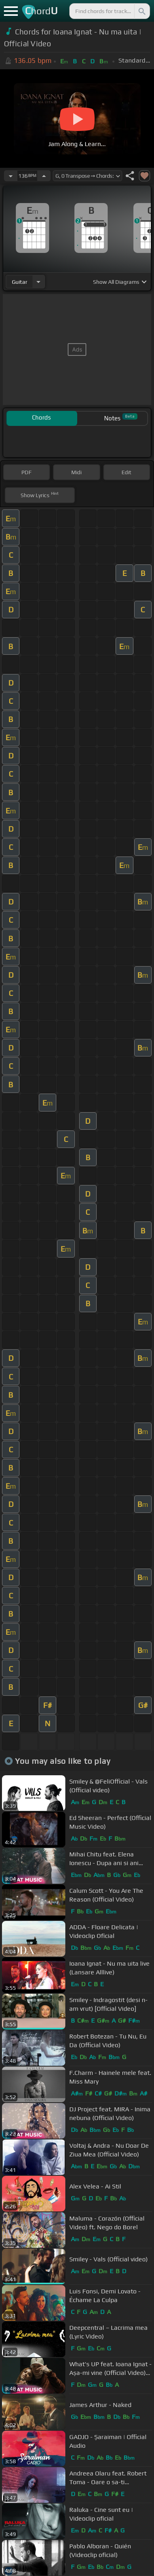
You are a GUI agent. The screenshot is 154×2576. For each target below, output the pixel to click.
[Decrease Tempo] (10, 175)
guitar (19, 282)
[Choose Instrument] (38, 281)
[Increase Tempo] (44, 175)
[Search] (141, 11)
